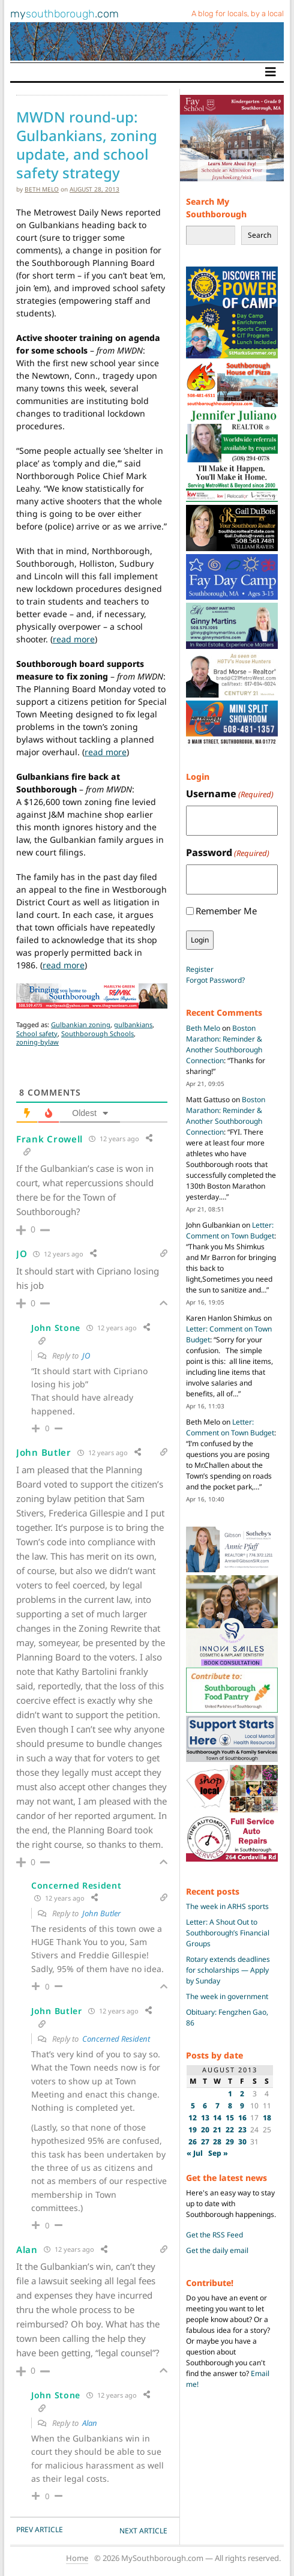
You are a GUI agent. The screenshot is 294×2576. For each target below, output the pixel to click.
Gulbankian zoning (80, 1024)
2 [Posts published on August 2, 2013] (242, 2094)
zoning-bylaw (37, 1041)
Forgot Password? (215, 980)
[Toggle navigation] (270, 72)
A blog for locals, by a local (237, 13)
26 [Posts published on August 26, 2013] (192, 2142)
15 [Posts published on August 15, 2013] (230, 2118)
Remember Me (226, 911)
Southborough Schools (97, 1033)
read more (74, 639)
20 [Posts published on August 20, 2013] (205, 2130)
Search (259, 235)
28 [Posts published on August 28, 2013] (217, 2142)
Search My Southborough (216, 208)
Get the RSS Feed (214, 2235)
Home (77, 2558)
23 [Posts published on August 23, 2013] (242, 2130)
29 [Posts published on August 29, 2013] (230, 2142)
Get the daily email (217, 2250)
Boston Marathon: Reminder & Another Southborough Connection (224, 1044)
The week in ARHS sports (227, 1906)
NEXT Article (143, 2531)
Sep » (218, 2153)
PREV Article (39, 2529)
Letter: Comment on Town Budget (230, 1230)
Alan (89, 2423)
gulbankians (133, 1024)
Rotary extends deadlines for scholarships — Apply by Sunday (228, 1970)
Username (230, 794)
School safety (37, 1033)
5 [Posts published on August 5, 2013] (193, 2106)
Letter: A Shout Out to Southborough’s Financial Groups (227, 1933)
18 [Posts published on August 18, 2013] (267, 2118)
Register (200, 969)
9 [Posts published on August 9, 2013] (242, 2106)
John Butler (101, 1913)
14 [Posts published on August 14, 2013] (217, 2118)
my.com (64, 13)
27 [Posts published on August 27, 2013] (205, 2142)
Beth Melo (42, 189)
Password (227, 853)
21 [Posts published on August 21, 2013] (217, 2130)
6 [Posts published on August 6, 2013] (205, 2106)
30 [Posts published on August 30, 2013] (242, 2142)
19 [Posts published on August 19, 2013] (192, 2130)
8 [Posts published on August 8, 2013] (230, 2106)
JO (86, 1355)
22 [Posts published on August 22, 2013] (230, 2130)
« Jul (195, 2153)
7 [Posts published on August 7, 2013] (217, 2106)
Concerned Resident (116, 2038)
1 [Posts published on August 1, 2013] (230, 2094)
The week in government (227, 1996)
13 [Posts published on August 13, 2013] (205, 2118)
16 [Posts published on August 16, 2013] (242, 2118)
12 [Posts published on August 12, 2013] (192, 2118)
